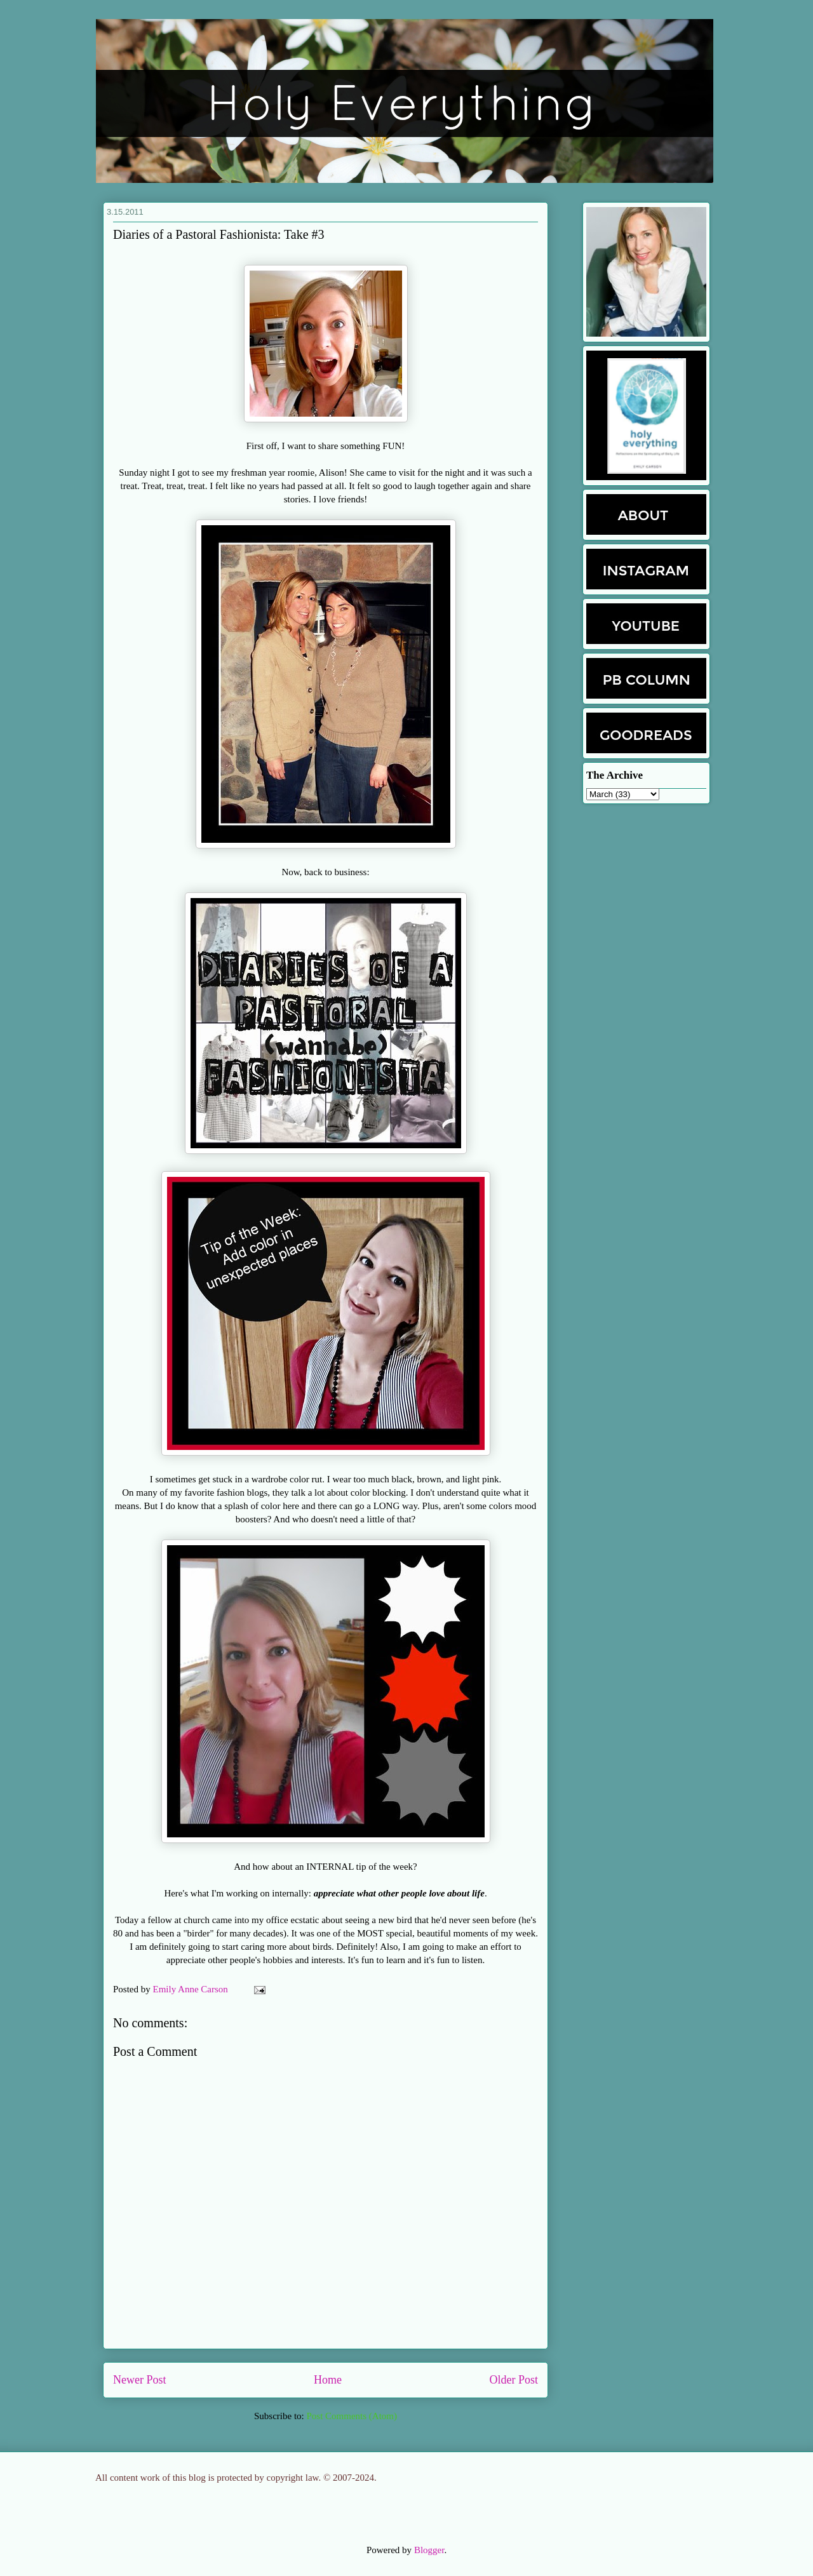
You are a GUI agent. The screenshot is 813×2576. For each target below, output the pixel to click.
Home (328, 2379)
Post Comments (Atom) (351, 2416)
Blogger (429, 2550)
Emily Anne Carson (192, 1989)
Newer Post (139, 2379)
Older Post (514, 2379)
